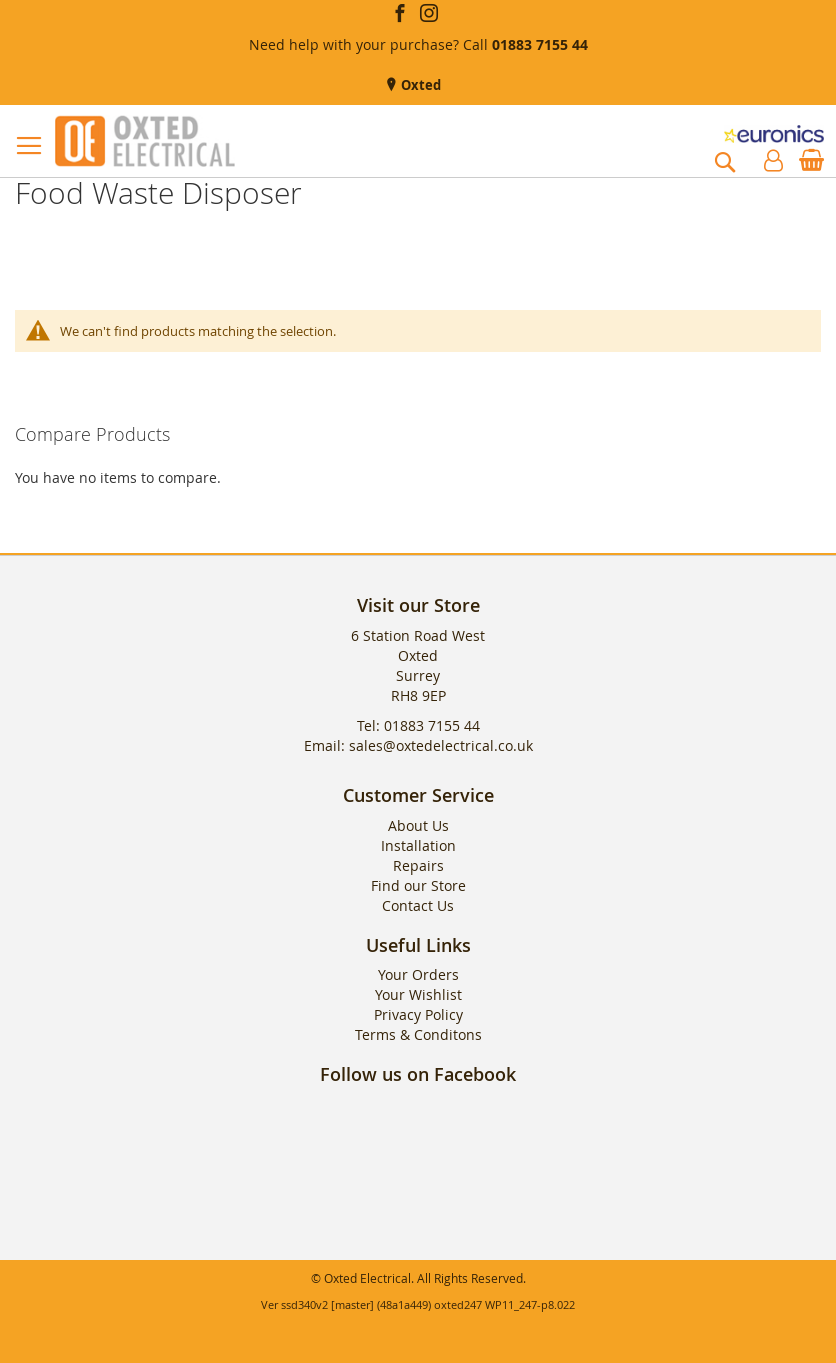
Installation (418, 845)
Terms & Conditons (418, 1034)
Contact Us (418, 905)
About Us (418, 825)
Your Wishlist (418, 994)
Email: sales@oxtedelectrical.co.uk (418, 745)
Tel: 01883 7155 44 (418, 725)
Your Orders (418, 974)
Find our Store (418, 885)
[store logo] (145, 141)
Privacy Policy (418, 1014)
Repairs (418, 865)
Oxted (419, 85)
